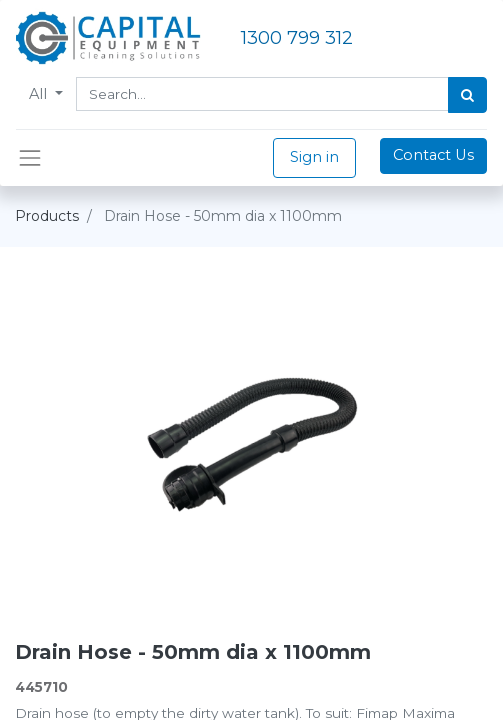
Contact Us (433, 155)
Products (47, 216)
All (40, 94)
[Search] (467, 95)
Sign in (314, 157)
